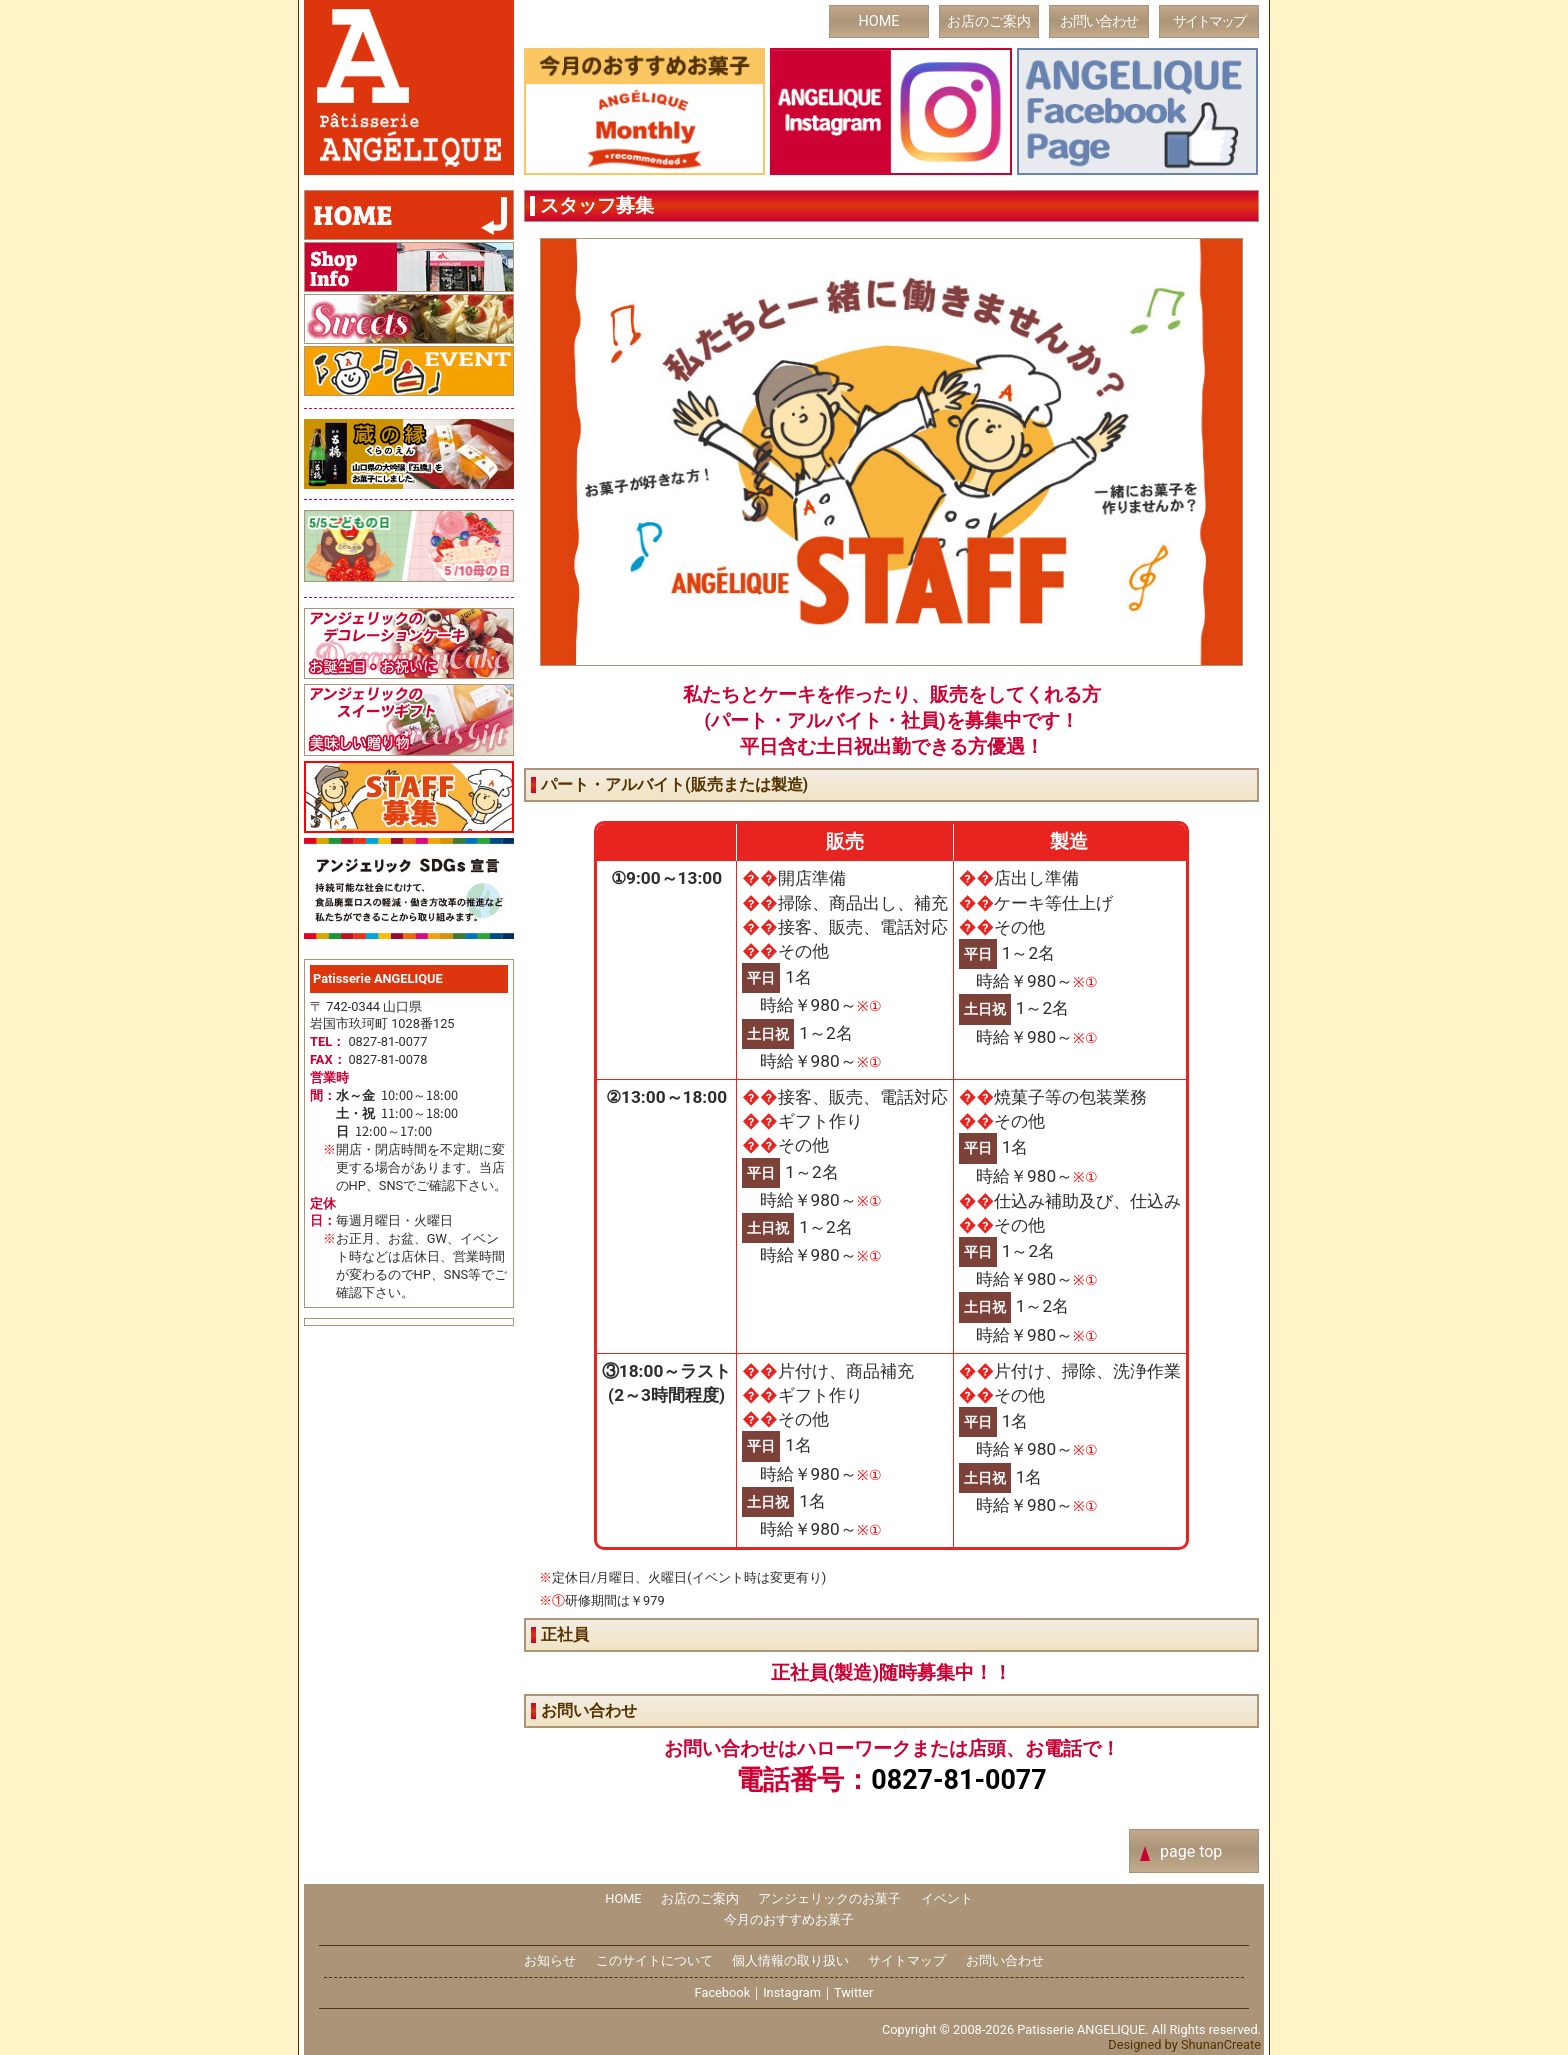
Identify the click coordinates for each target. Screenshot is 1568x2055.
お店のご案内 (989, 21)
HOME (879, 21)
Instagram (792, 1992)
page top (1191, 1851)
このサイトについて (654, 1960)
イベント (947, 1898)
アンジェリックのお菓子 (829, 1898)
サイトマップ (1209, 21)
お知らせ (550, 1960)
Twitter (854, 1992)
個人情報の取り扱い (790, 1960)
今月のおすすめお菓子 (789, 1919)
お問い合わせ (1099, 21)
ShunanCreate (1221, 2044)
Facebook (723, 1992)
